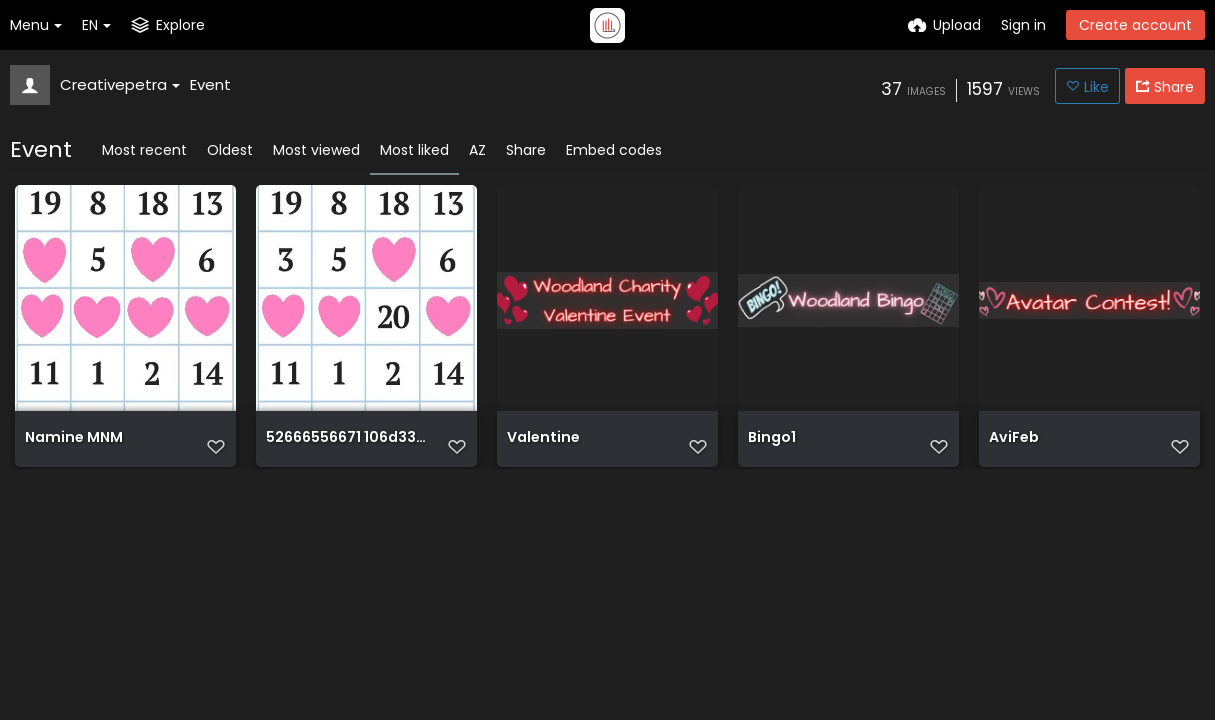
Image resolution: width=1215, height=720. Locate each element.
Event (210, 84)
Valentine (542, 446)
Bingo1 (771, 446)
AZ (477, 150)
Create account (1135, 25)
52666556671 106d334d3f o (346, 446)
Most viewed (316, 150)
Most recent (144, 150)
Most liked (414, 150)
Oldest (230, 150)
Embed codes (614, 150)
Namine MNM (72, 446)
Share (526, 150)
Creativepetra (120, 84)
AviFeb (1013, 446)
